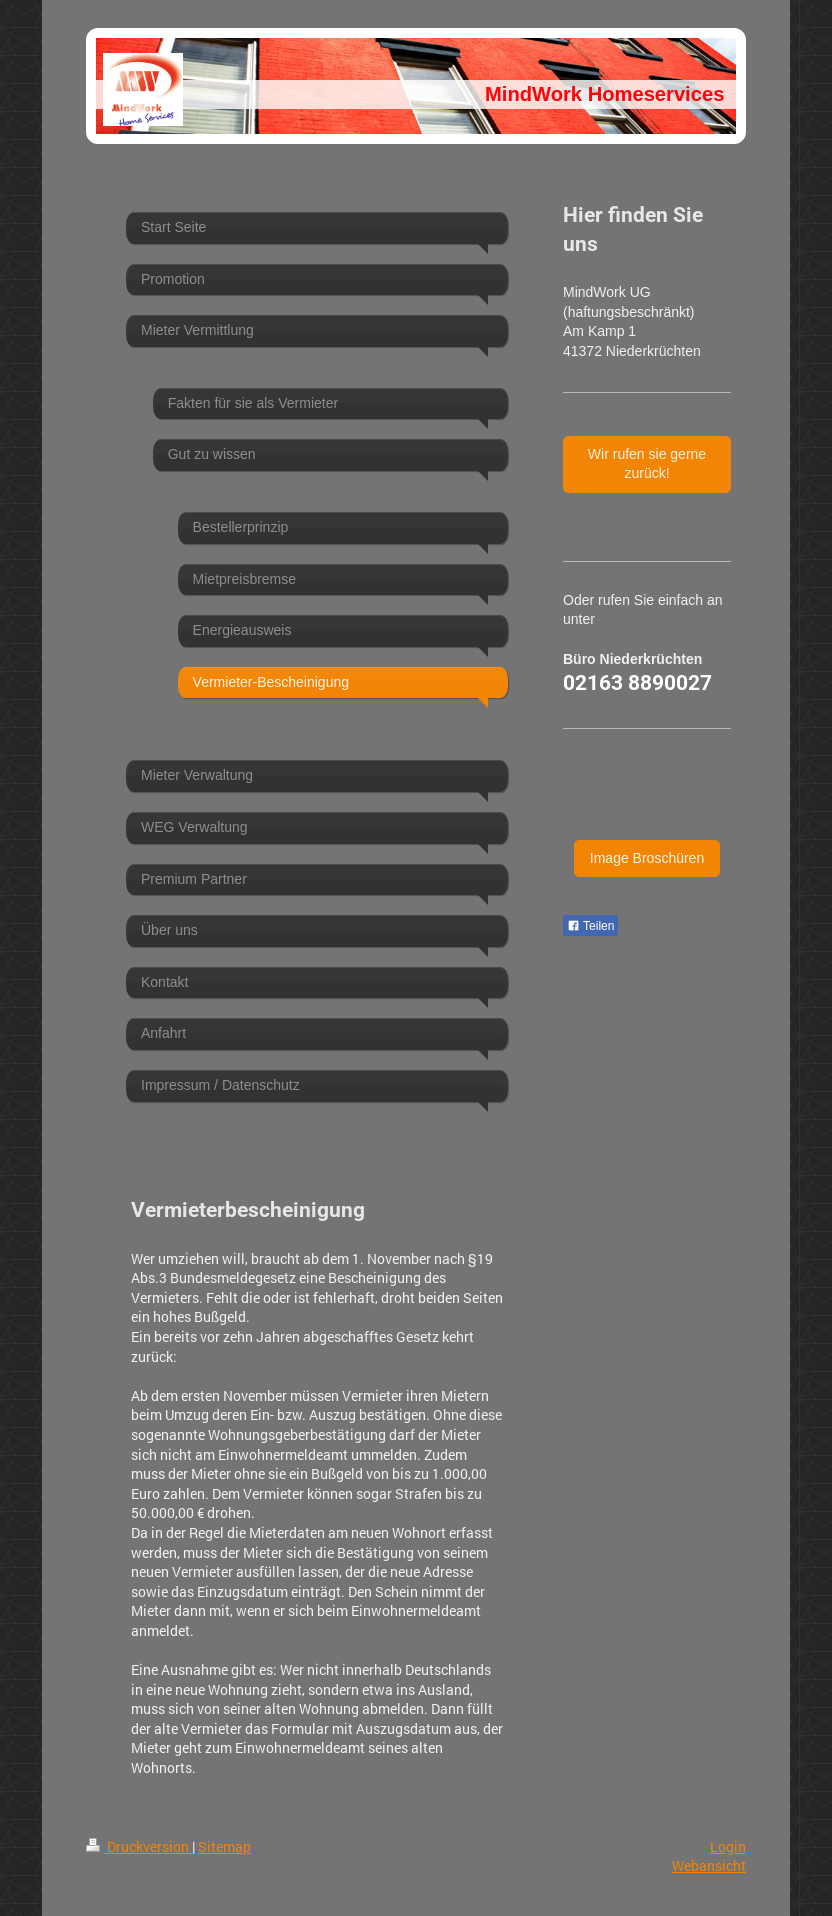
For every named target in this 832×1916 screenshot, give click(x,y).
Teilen (590, 926)
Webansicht (709, 1865)
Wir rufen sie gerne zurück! (647, 464)
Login (728, 1846)
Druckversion (139, 1846)
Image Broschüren (647, 858)
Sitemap (224, 1846)
